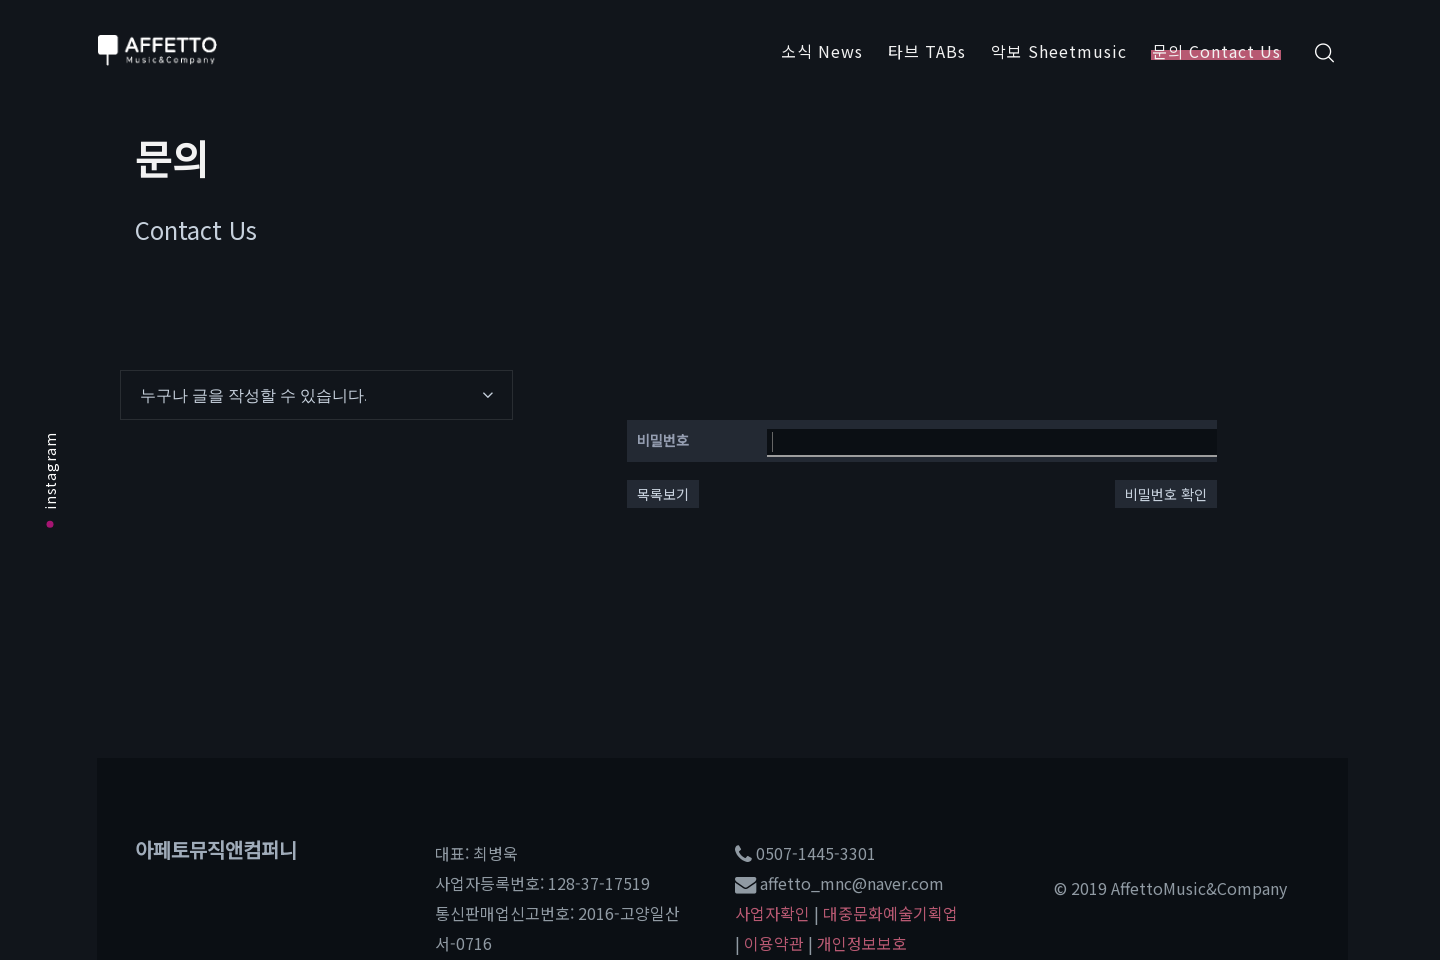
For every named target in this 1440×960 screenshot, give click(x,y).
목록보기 (663, 494)
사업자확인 (772, 913)
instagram (50, 479)
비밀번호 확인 (1166, 494)
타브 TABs (927, 51)
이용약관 (774, 943)
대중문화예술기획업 (890, 913)
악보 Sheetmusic (1059, 51)
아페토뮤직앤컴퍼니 (216, 849)
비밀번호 (663, 440)
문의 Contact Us (1216, 51)
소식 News (822, 51)
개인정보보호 (862, 943)
